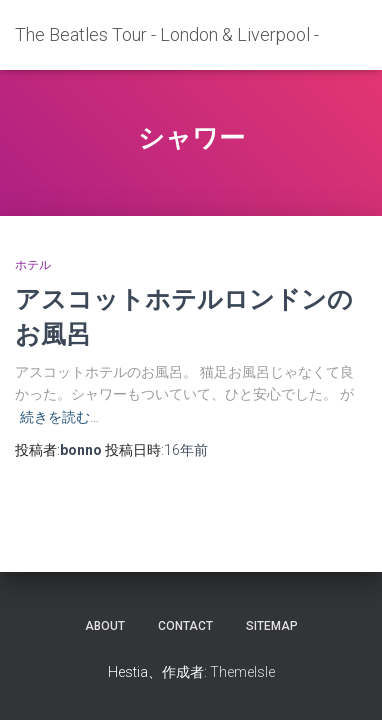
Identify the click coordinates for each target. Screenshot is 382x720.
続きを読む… (59, 417)
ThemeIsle (242, 672)
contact (185, 626)
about (105, 626)
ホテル (33, 265)
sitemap (272, 626)
